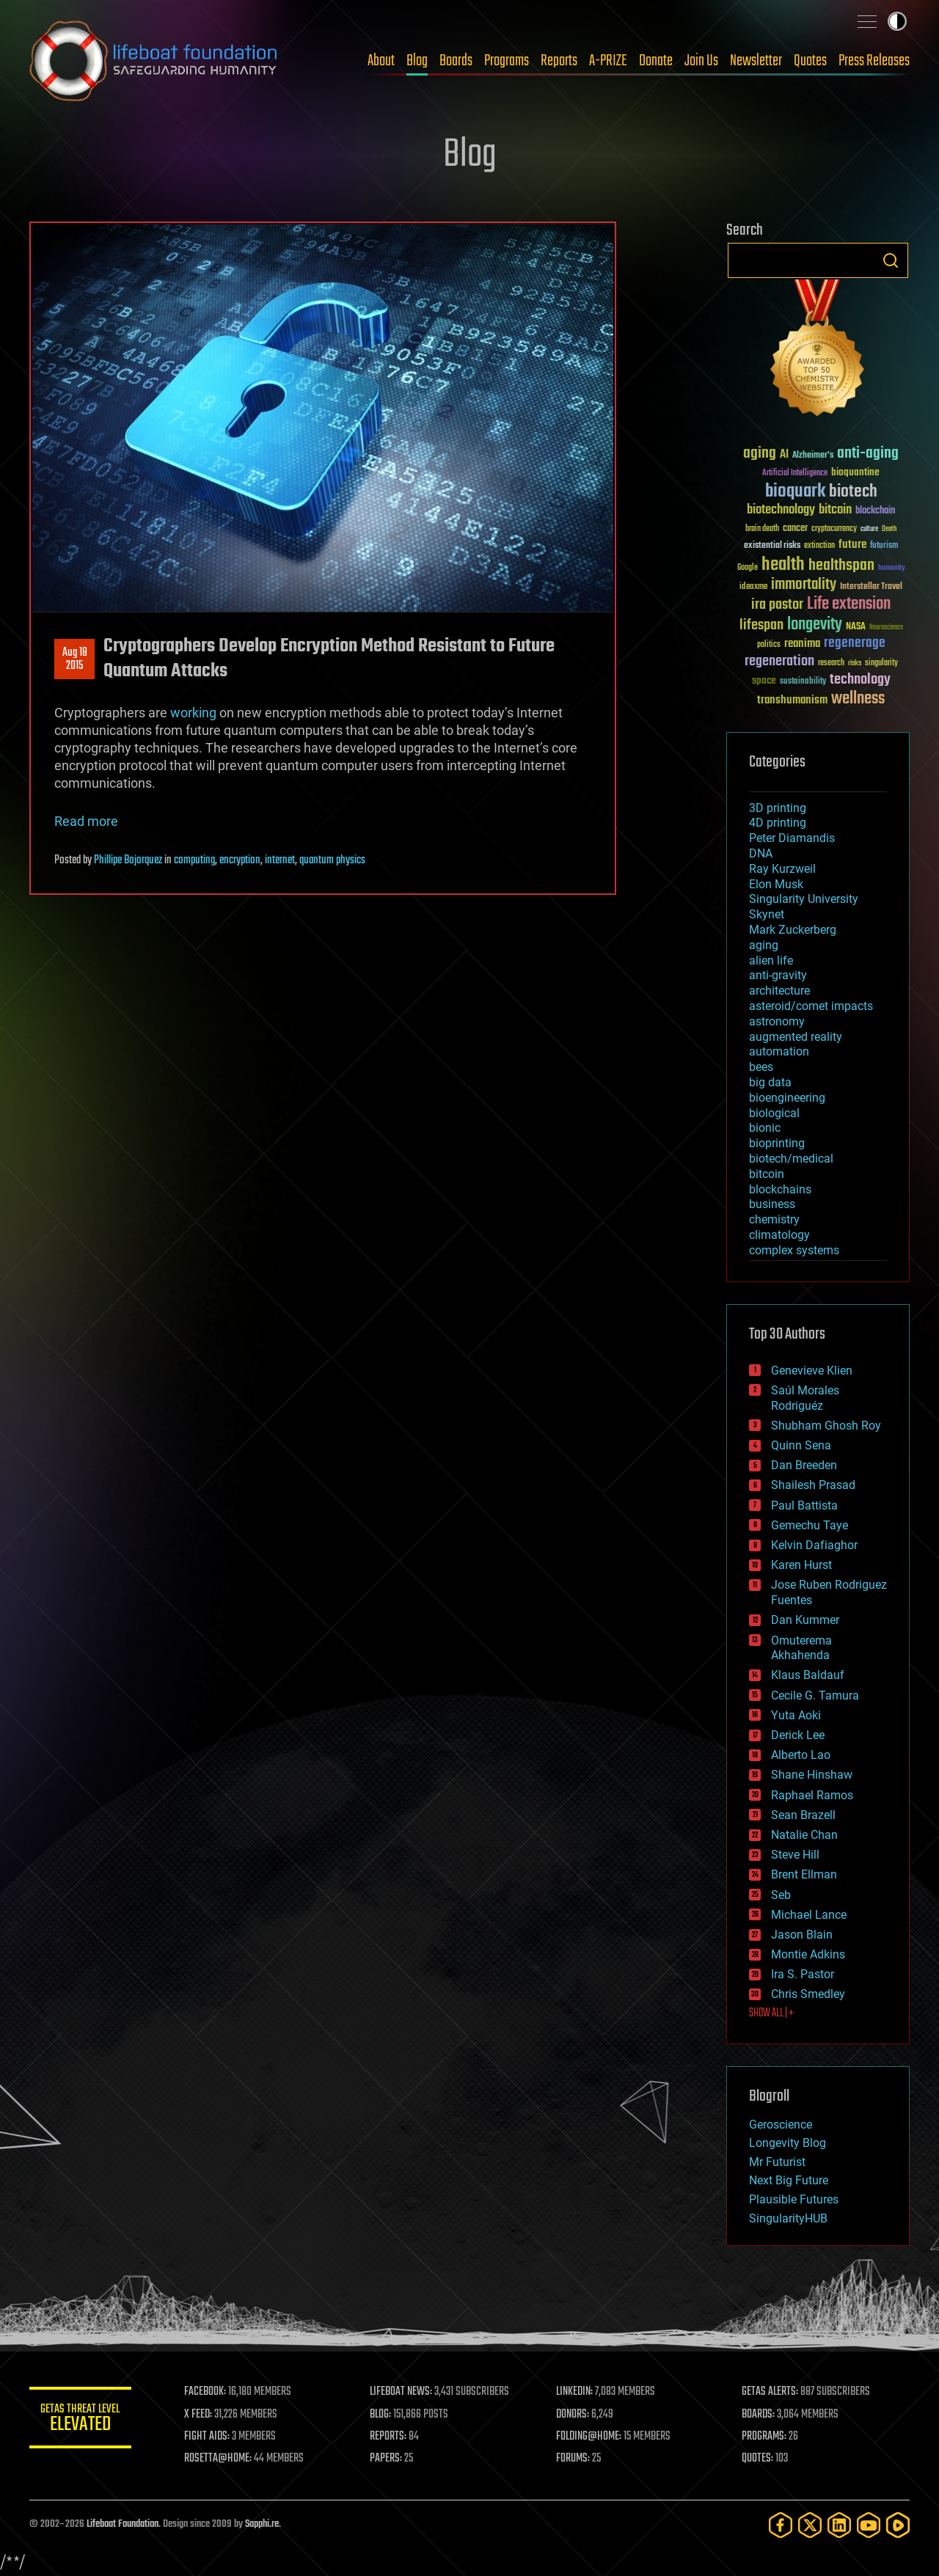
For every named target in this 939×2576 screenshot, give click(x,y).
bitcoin (766, 1174)
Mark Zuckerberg (792, 930)
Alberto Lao (800, 1755)
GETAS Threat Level (80, 2420)
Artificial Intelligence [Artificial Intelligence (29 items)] (794, 473)
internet (280, 860)
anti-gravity (778, 975)
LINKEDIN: (575, 2391)
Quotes (810, 61)
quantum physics (332, 860)
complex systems (794, 1250)
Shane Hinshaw (811, 1775)
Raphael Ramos (812, 1795)
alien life (771, 960)
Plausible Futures (793, 2199)
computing (194, 860)
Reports (559, 61)
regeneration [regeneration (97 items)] (779, 661)
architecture (779, 991)
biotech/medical (791, 1159)
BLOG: (381, 2414)
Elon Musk (776, 884)
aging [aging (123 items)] (759, 453)
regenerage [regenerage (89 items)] (854, 643)
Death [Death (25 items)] (889, 529)
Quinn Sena (801, 1445)
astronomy (777, 1021)
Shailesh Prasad (813, 1485)
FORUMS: (574, 2458)
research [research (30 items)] (831, 663)
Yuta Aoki (796, 1715)
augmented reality (795, 1037)
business (772, 1204)
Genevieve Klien (811, 1370)
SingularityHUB (788, 2218)
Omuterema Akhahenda (801, 1648)
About (381, 61)
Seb (781, 1895)
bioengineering (787, 1098)
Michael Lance (809, 1915)
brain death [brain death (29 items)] (762, 529)
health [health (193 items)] (783, 565)
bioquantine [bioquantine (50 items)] (855, 472)
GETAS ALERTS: (770, 2391)
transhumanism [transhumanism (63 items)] (792, 700)
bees (761, 1067)
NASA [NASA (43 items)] (856, 627)
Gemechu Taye (809, 1525)
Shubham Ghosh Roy (826, 1425)
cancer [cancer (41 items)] (795, 529)
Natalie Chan (804, 1835)
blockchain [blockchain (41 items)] (875, 511)
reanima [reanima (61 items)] (802, 644)
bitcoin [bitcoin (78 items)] (835, 510)
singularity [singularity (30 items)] (881, 663)
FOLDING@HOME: (589, 2436)
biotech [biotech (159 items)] (853, 492)
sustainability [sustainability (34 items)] (803, 682)
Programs (506, 61)
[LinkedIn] (839, 2525)
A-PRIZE (608, 61)
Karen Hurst (801, 1565)
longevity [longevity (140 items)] (814, 624)
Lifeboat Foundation (122, 2524)
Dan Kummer (805, 1620)
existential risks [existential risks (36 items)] (772, 546)
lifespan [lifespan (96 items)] (761, 625)
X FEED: (199, 2414)
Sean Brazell (803, 1815)
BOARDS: (758, 2414)
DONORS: (573, 2414)
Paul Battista (804, 1505)
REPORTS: (388, 2436)
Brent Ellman (804, 1874)
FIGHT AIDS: (207, 2436)
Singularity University (803, 899)
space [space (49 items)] (764, 680)
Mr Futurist (777, 2162)
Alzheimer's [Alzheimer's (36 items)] (812, 455)
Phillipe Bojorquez (128, 860)
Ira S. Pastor (802, 1974)
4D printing (777, 823)
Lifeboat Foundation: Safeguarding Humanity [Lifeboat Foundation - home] (154, 61)
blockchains (780, 1189)
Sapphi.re (262, 2524)
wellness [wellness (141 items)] (858, 699)
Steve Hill (795, 1855)
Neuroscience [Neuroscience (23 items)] (886, 628)
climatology (779, 1235)
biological (774, 1113)
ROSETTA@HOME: (218, 2458)
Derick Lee (798, 1735)
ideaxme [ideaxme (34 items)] (753, 587)
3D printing (777, 808)
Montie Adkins (808, 1954)
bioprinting (777, 1143)
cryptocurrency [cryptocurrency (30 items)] (834, 529)
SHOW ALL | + (771, 2013)
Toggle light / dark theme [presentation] (897, 21)
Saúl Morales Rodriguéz (805, 1398)
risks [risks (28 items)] (854, 663)
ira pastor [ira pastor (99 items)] (777, 604)
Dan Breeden (804, 1465)
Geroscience (780, 2125)
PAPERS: (386, 2458)
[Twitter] (810, 2525)
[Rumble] (898, 2525)
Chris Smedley (808, 1994)
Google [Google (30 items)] (747, 568)
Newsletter (756, 61)
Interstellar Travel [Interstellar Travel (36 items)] (871, 587)
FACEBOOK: (206, 2391)
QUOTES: (758, 2458)
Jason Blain (802, 1935)
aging (763, 945)
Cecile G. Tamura (815, 1695)
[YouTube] (868, 2525)
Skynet (766, 914)
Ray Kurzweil (782, 869)
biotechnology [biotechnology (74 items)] (781, 510)
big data (770, 1082)
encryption (239, 860)
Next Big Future (788, 2180)
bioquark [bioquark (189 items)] (795, 491)
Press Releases (874, 61)
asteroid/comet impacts (811, 1006)
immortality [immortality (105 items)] (803, 584)
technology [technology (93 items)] (860, 680)
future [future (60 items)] (852, 545)
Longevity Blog (787, 2143)
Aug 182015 (74, 659)
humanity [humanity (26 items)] (891, 568)
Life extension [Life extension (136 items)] (849, 604)
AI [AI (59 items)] (784, 455)
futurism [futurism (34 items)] (884, 546)
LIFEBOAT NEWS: (401, 2391)
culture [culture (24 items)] (869, 529)
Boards (455, 61)
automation (779, 1051)
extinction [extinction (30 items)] (819, 546)
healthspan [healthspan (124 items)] (841, 566)
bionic (765, 1128)
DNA (760, 853)
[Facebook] (780, 2525)
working (193, 712)
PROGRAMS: (764, 2436)
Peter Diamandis (792, 838)
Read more (86, 821)
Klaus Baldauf (807, 1675)
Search (890, 260)
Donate (656, 61)
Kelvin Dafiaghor (814, 1545)
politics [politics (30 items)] (769, 645)
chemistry (774, 1219)
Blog (417, 61)
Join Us (701, 61)
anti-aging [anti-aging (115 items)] (868, 453)
